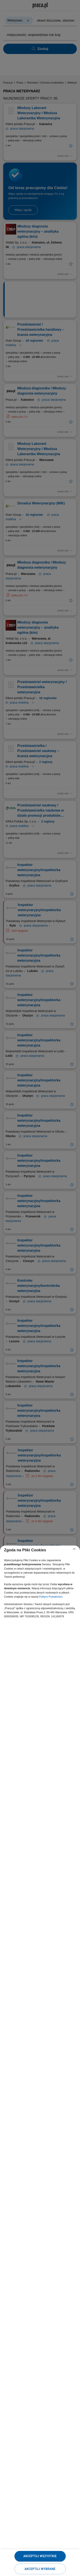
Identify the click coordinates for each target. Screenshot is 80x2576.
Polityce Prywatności (50, 1596)
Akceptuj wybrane (40, 2569)
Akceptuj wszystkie (40, 2556)
